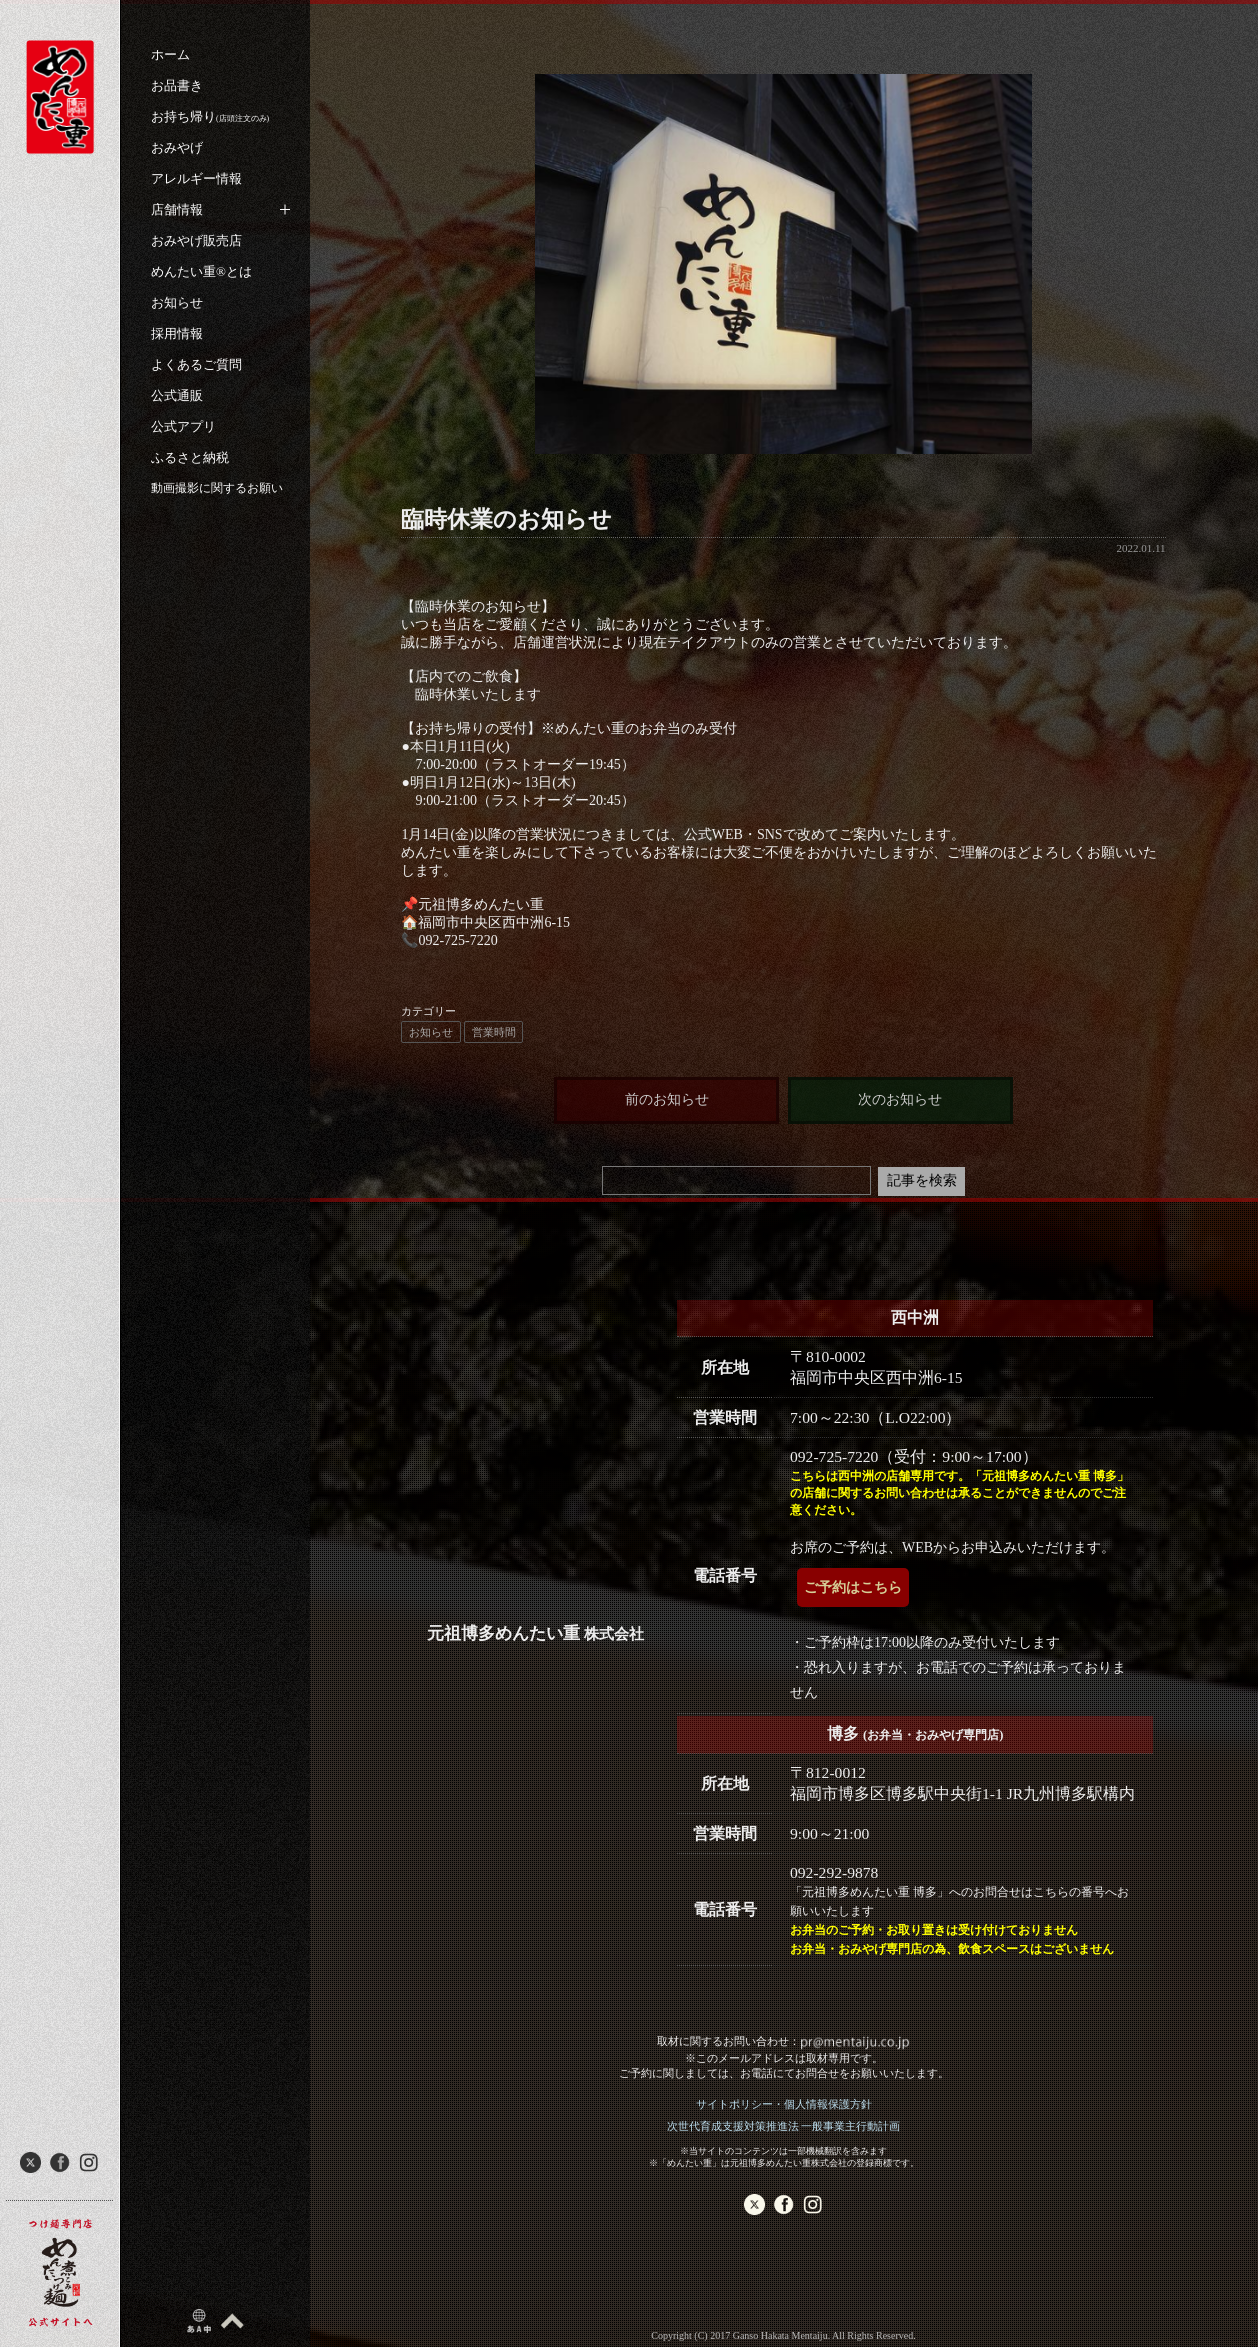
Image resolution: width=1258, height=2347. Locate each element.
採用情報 (177, 333)
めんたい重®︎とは (201, 271)
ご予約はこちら (853, 1587)
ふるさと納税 (190, 457)
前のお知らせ (667, 1099)
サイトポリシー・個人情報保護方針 (784, 2104)
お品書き (177, 85)
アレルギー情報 (196, 178)
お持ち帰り (210, 116)
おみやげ (177, 147)
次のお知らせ (900, 1099)
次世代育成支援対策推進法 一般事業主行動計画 (784, 2126)
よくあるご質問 (196, 364)
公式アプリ (183, 426)
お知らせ (177, 302)
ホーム (170, 54)
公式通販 (177, 395)
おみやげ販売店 (196, 240)
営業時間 (494, 1032)
